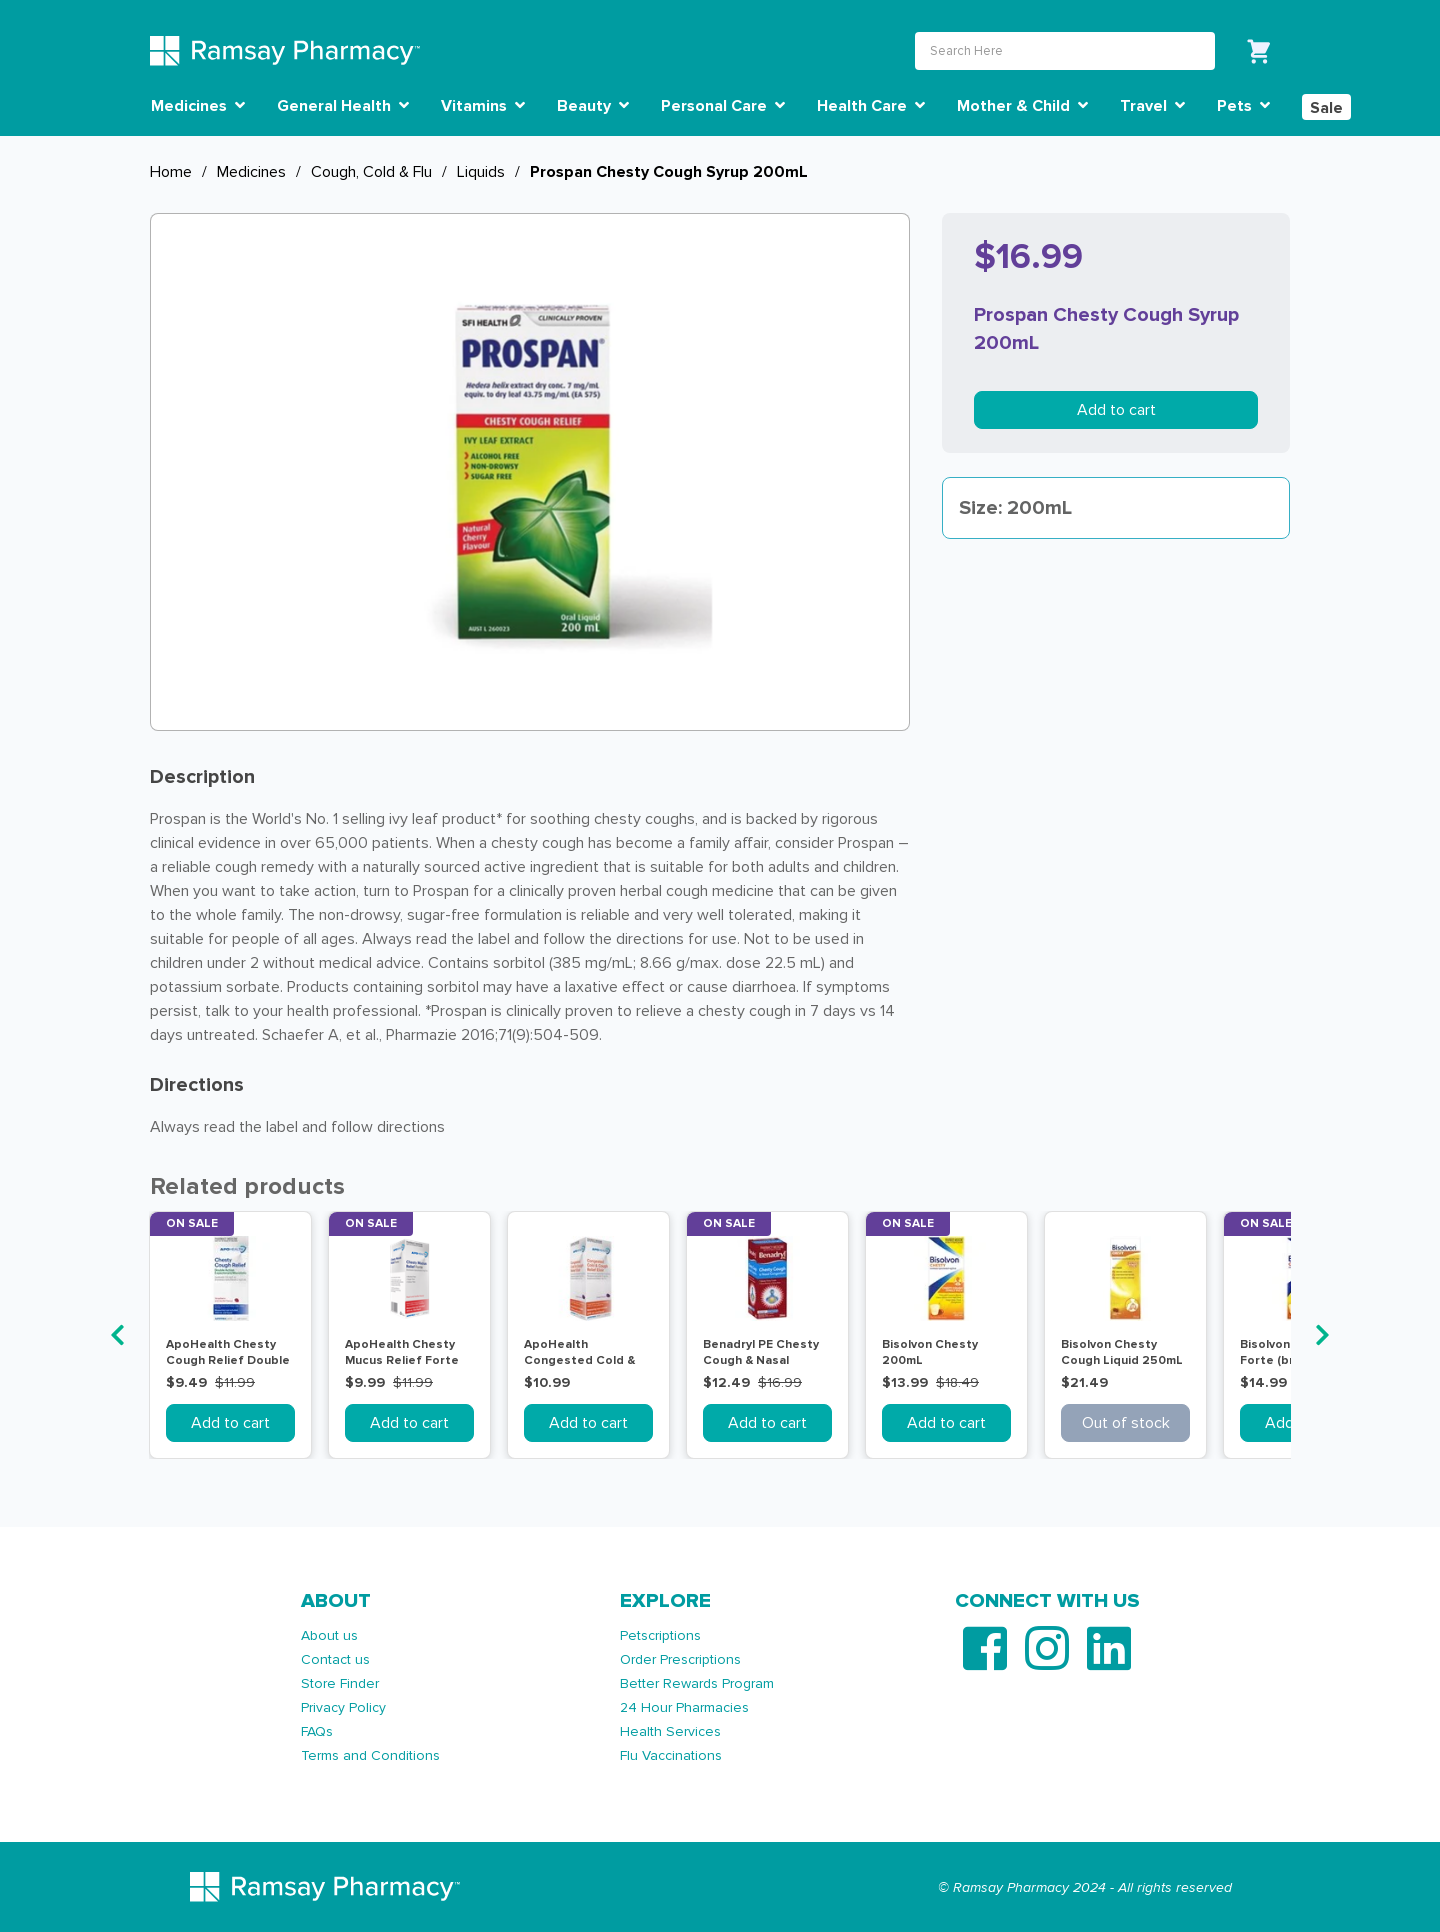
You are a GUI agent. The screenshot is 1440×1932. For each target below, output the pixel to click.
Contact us (335, 1659)
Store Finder (340, 1683)
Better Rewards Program (697, 1683)
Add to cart (1116, 410)
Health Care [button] (871, 106)
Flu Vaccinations (671, 1755)
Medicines (251, 172)
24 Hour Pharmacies (684, 1707)
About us (329, 1635)
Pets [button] (1243, 106)
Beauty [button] (593, 106)
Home (171, 172)
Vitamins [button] (483, 106)
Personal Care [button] (723, 106)
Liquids (481, 172)
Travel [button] (1152, 106)
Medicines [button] (198, 106)
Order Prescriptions (680, 1659)
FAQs (317, 1731)
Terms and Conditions (370, 1755)
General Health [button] (343, 106)
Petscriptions (660, 1635)
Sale (1326, 108)
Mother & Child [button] (1022, 106)
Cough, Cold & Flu (371, 172)
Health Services (670, 1731)
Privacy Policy (343, 1707)
